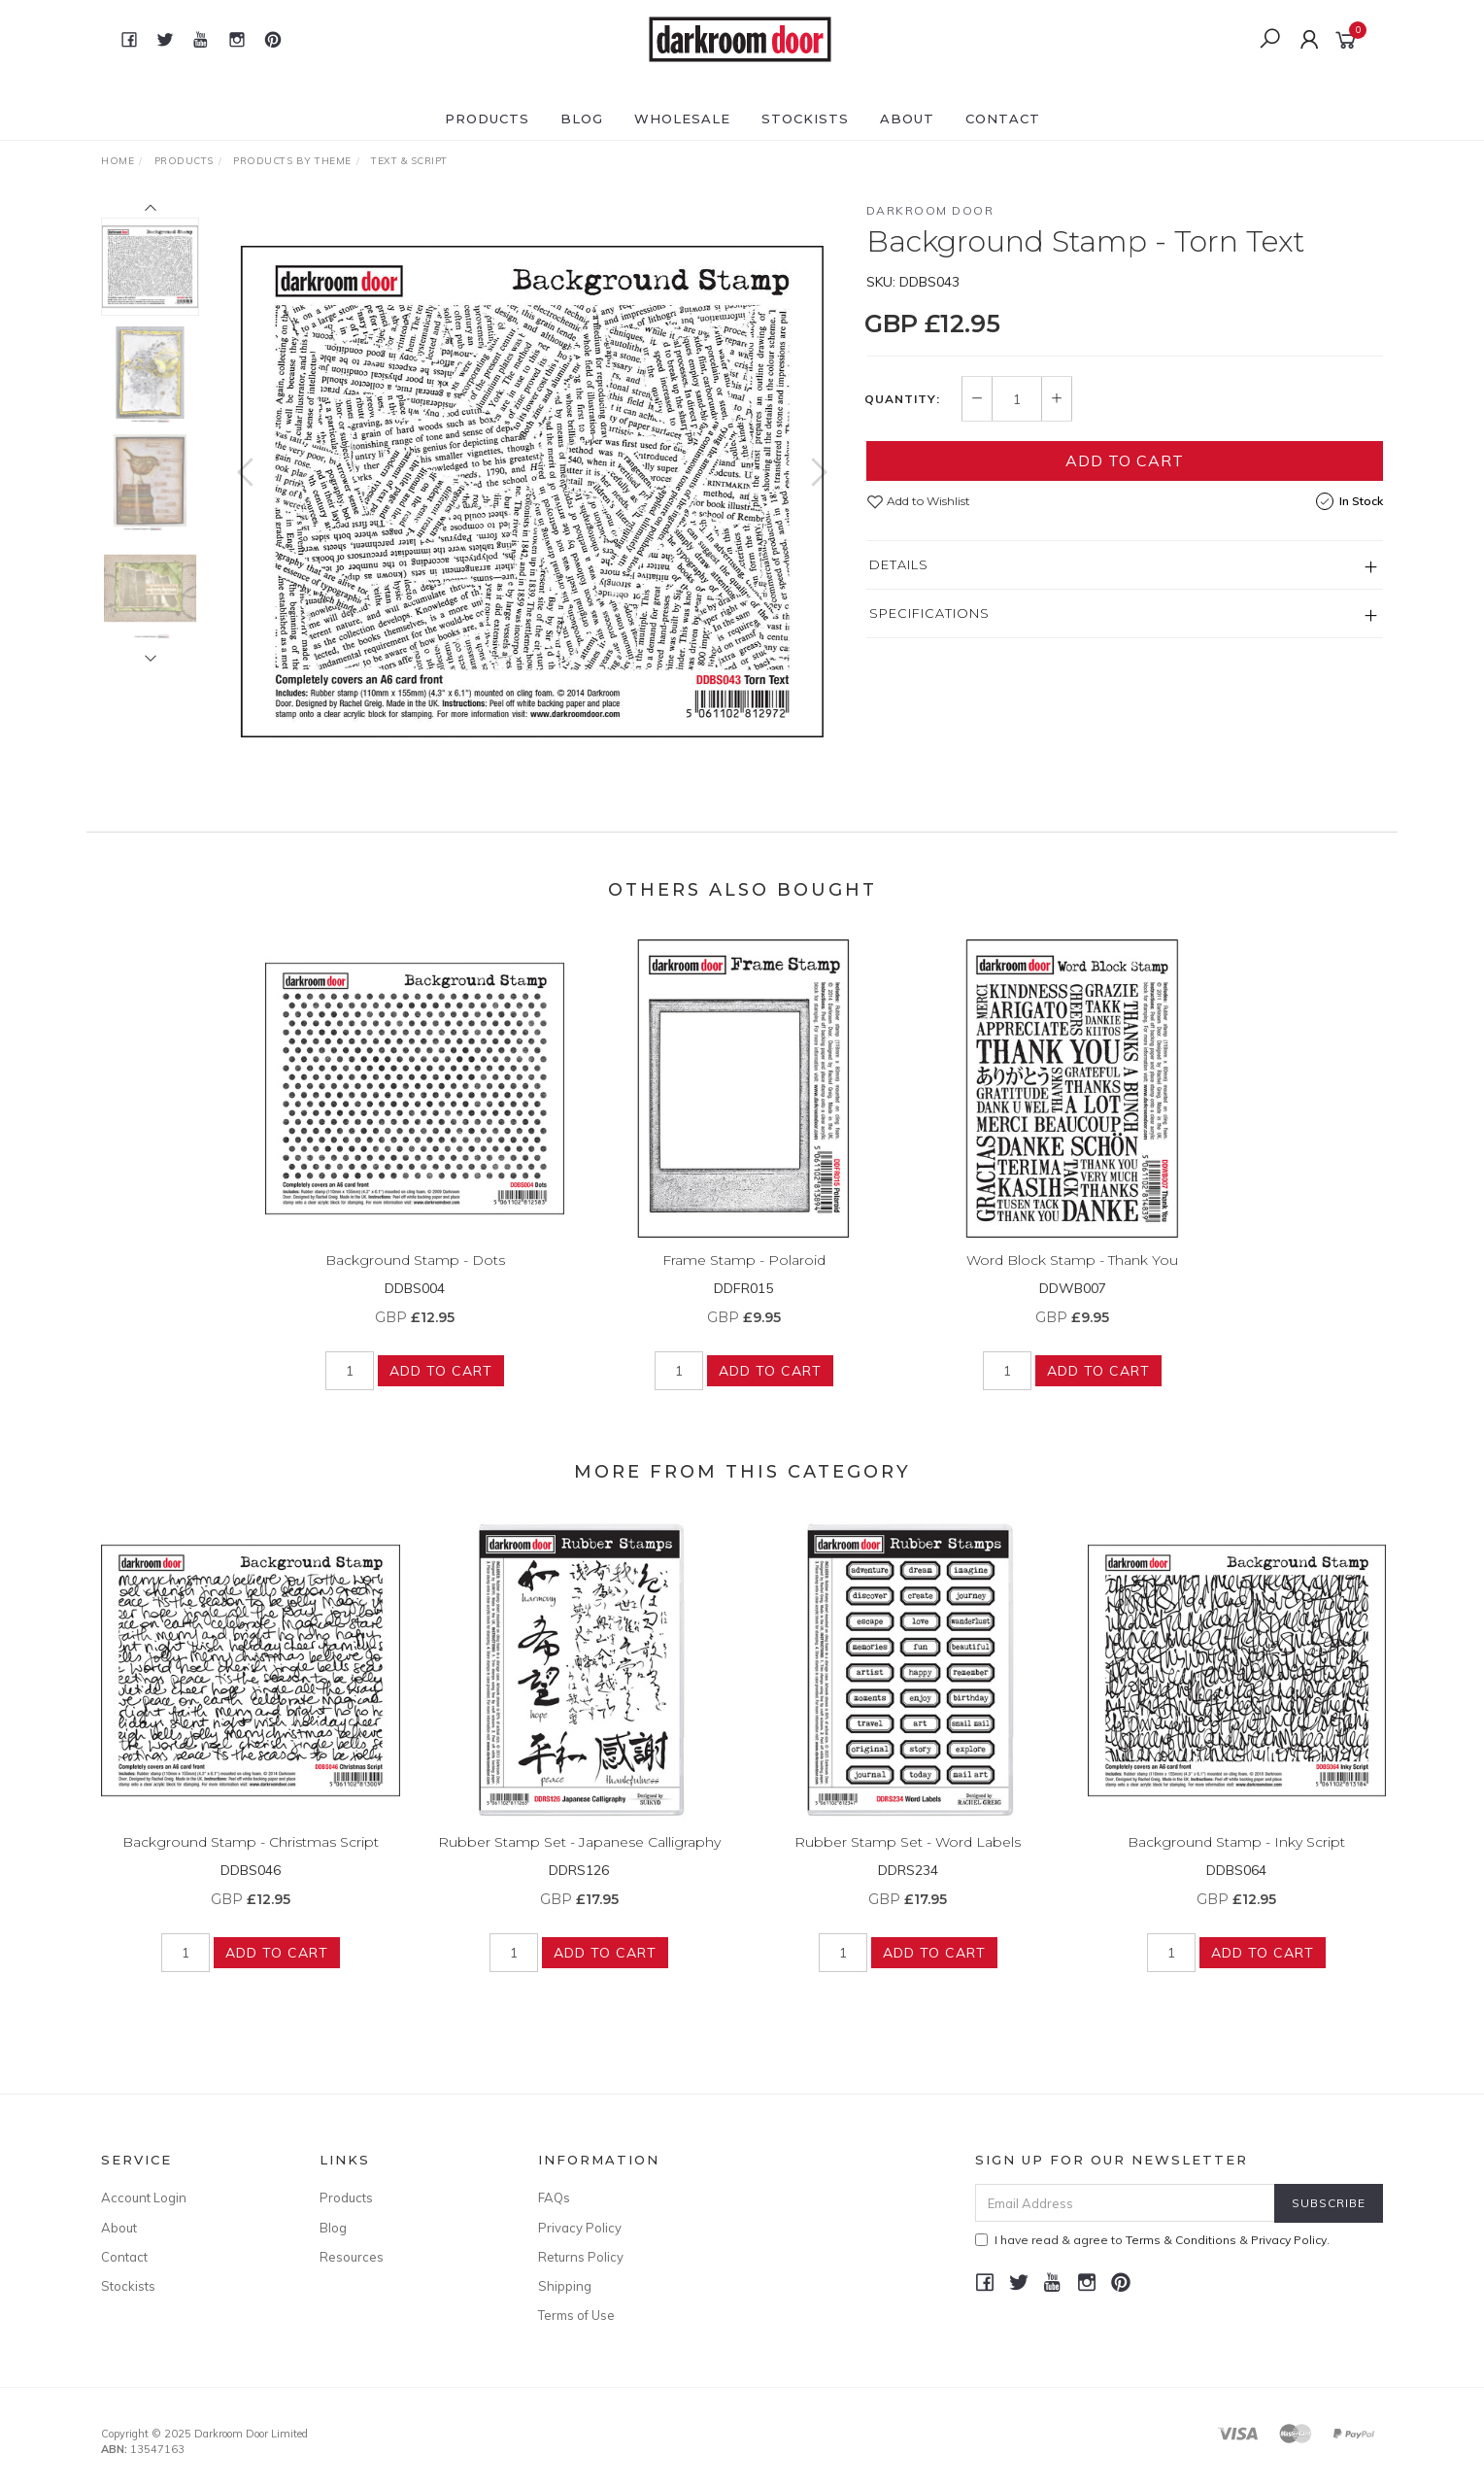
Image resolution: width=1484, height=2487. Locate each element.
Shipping (564, 2286)
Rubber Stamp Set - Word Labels (907, 1859)
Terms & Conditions (1181, 2239)
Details (898, 564)
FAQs (554, 2197)
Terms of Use (576, 2315)
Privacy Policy (580, 2227)
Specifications (929, 613)
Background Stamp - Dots (415, 1277)
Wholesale (682, 118)
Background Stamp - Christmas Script (250, 1859)
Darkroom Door (930, 210)
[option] (532, 491)
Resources (352, 2257)
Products (487, 118)
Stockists (805, 118)
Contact (1002, 118)
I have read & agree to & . (1152, 2239)
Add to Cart (1124, 460)
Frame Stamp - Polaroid (744, 1277)
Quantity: (902, 399)
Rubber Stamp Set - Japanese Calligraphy (579, 1859)
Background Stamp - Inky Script (1236, 1859)
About (907, 118)
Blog (581, 118)
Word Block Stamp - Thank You (1072, 1277)
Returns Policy (581, 2257)
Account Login (143, 2197)
